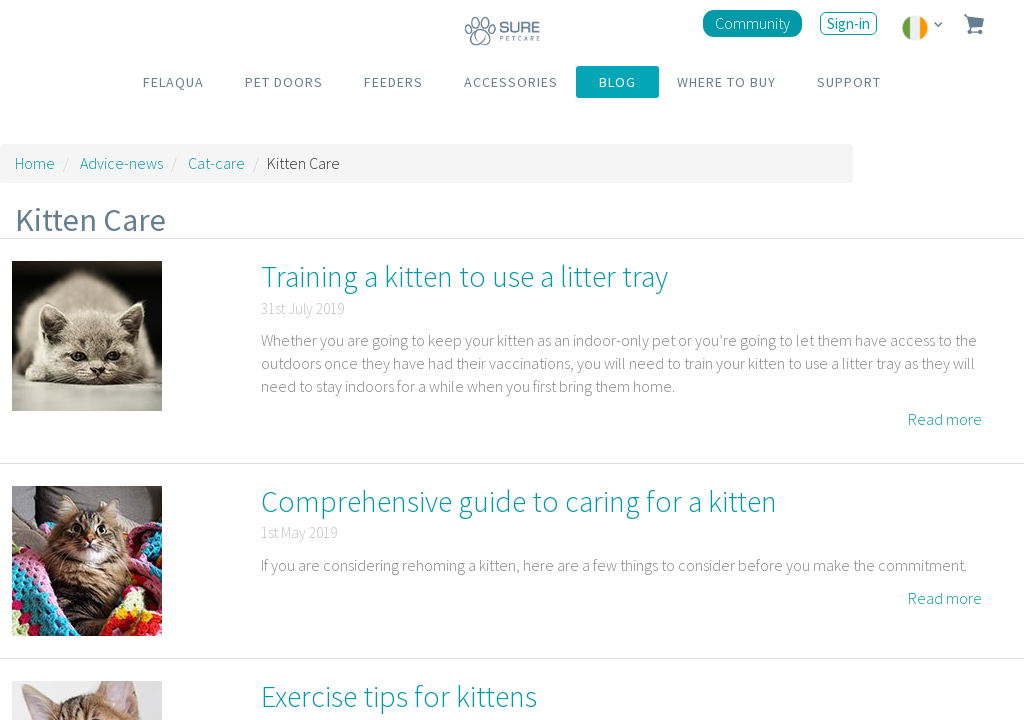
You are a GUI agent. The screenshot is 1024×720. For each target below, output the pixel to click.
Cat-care (216, 163)
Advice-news (121, 163)
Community (752, 23)
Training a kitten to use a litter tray (464, 276)
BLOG (617, 82)
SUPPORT (849, 82)
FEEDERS (393, 82)
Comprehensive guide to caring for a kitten (519, 501)
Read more (945, 419)
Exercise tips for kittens (399, 696)
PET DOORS (284, 82)
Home (35, 163)
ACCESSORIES (511, 82)
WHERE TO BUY (726, 82)
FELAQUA (173, 82)
